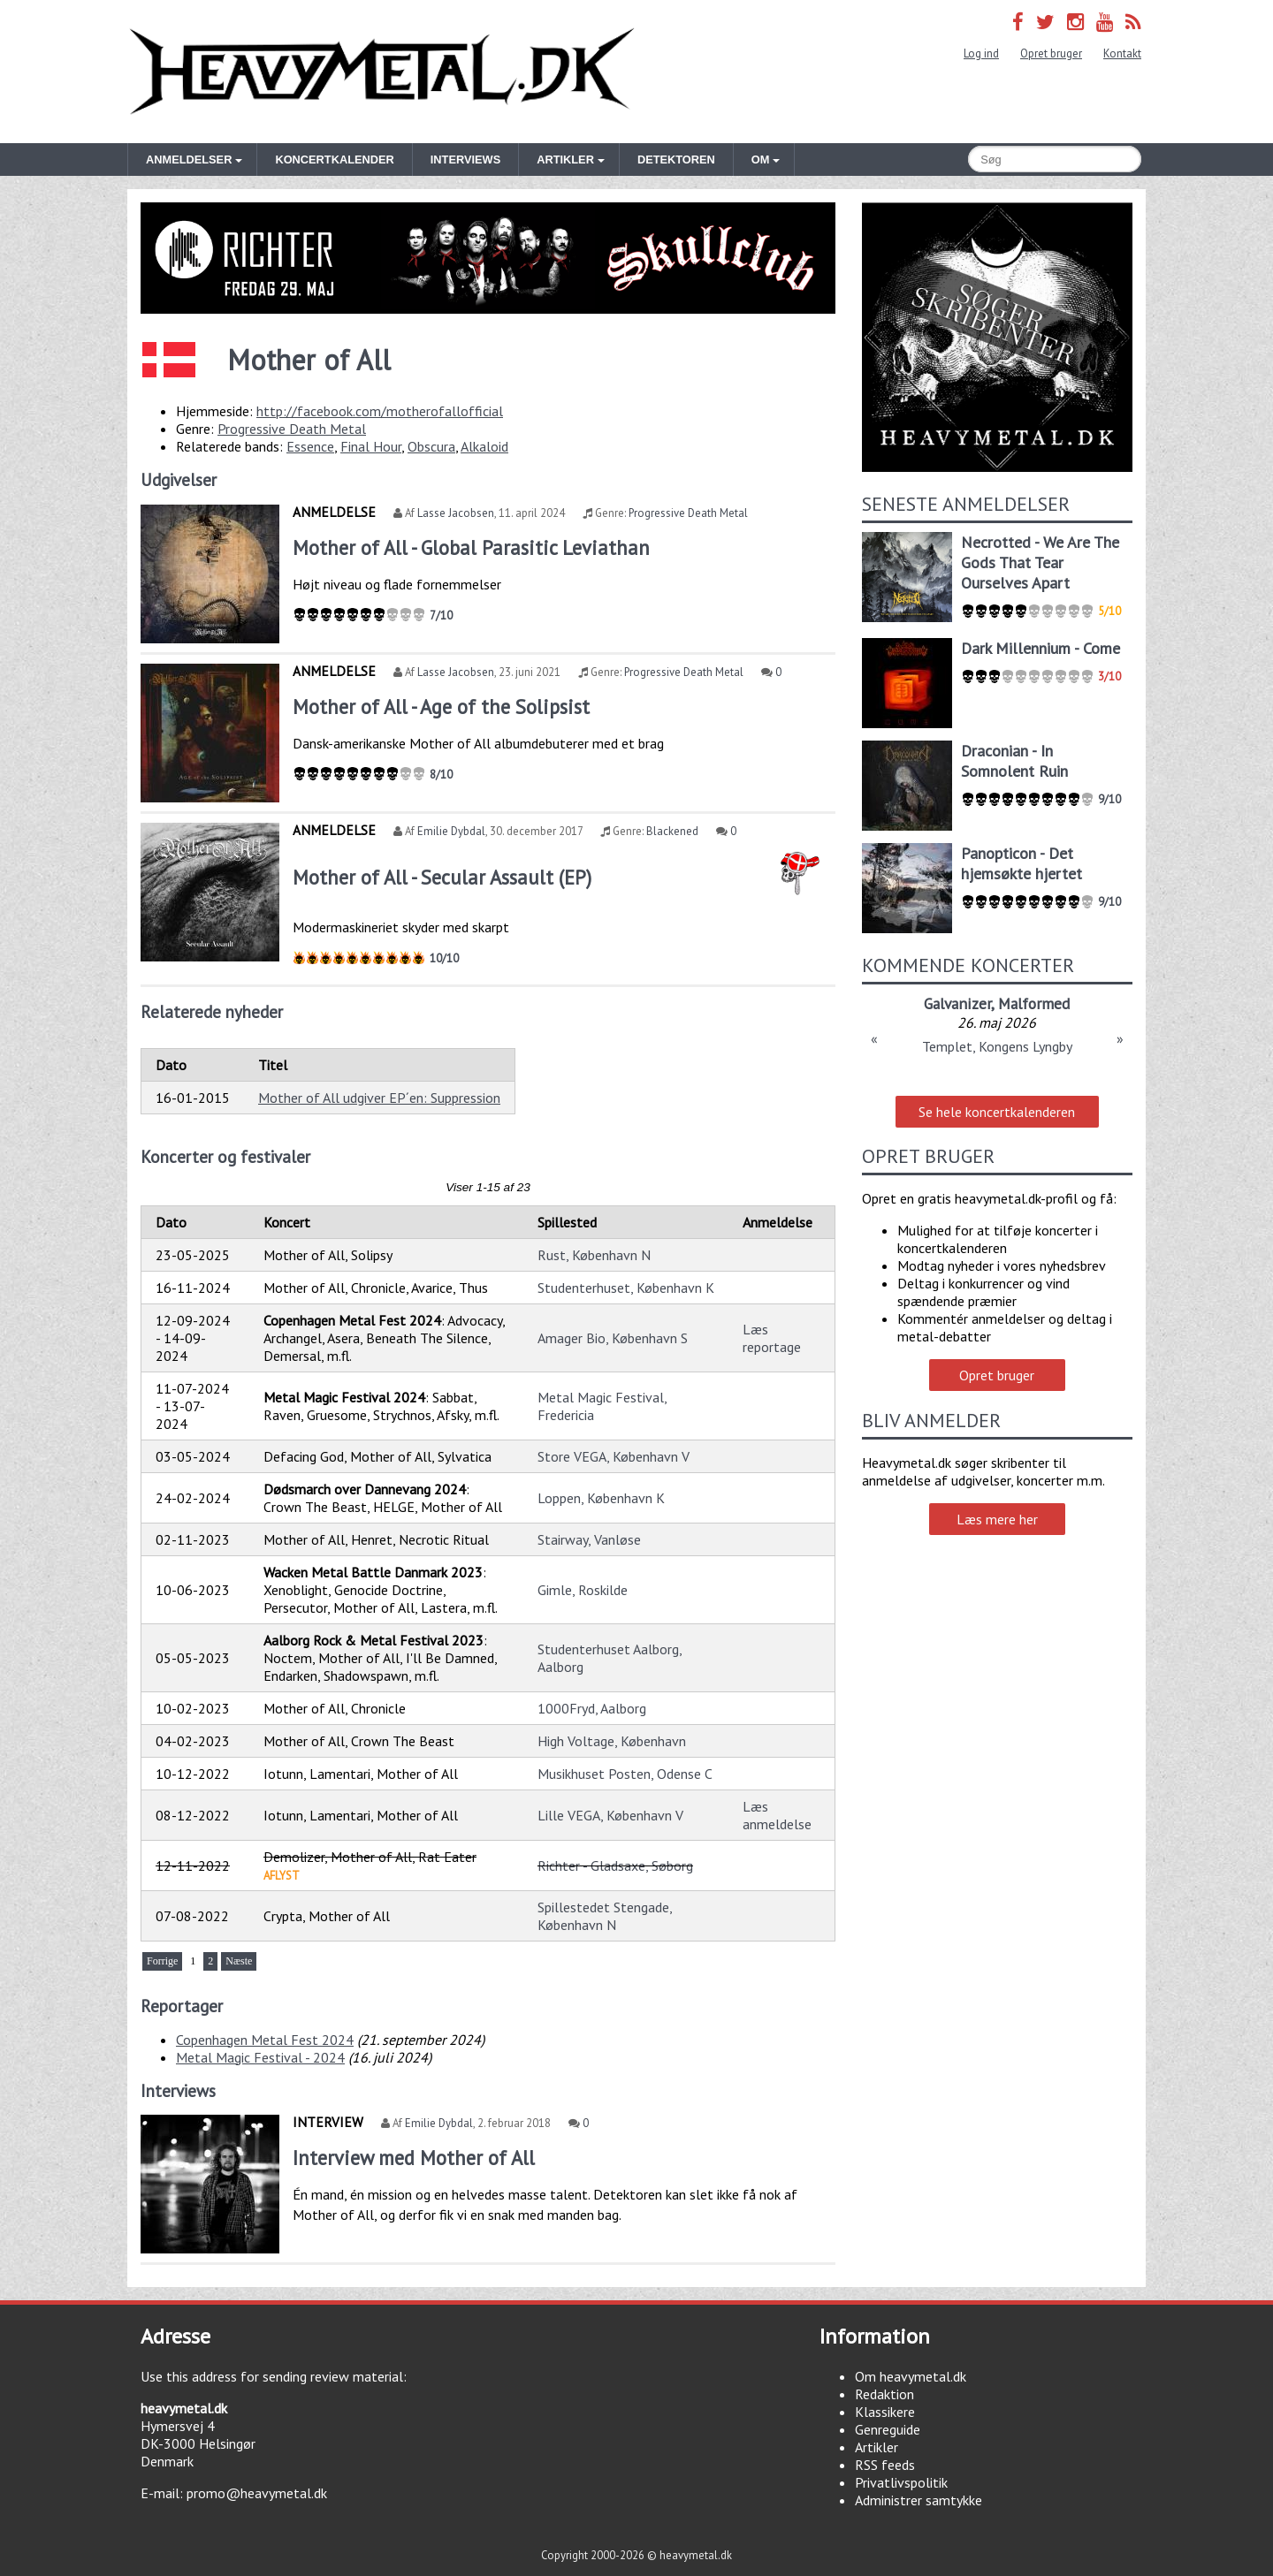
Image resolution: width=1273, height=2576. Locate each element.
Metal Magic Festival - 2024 (260, 2057)
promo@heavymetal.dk (257, 2493)
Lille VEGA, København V (610, 1815)
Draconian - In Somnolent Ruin (1014, 761)
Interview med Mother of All (414, 2157)
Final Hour (370, 446)
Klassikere (885, 2411)
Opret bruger (1051, 53)
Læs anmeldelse (777, 1815)
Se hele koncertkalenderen (997, 1112)
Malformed (1034, 1003)
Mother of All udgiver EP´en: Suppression (379, 1097)
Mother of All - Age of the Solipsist (441, 706)
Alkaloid (484, 446)
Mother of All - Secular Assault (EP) (442, 877)
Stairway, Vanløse (589, 1539)
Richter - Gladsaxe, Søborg (615, 1865)
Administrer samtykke (918, 2500)
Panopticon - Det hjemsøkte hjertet (1021, 863)
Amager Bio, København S (612, 1338)
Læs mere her (997, 1519)
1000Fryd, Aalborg (591, 1708)
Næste (238, 1961)
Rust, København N (594, 1255)
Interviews (465, 159)
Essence (310, 446)
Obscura (431, 446)
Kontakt (1122, 53)
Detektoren (676, 159)
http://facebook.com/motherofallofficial (379, 411)
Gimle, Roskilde (582, 1590)
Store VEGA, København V (613, 1456)
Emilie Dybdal (451, 831)
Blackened (672, 831)
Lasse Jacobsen (455, 513)
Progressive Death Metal (291, 428)
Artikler (876, 2447)
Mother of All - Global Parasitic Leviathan (471, 547)
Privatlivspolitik (901, 2482)
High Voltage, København (611, 1741)
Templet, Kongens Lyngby (997, 1046)
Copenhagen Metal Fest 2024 (265, 2039)
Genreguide (887, 2429)
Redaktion (884, 2394)
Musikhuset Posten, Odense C (625, 1773)
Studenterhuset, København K (625, 1287)
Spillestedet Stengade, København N (604, 1916)
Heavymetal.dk (381, 71)
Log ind (981, 53)
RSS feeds (885, 2464)
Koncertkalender (334, 159)
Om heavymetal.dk (910, 2376)
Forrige (162, 1961)
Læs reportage (772, 1338)
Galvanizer (957, 1003)
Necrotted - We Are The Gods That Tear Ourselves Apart (1040, 562)
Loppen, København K (601, 1498)
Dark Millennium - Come (1040, 648)
